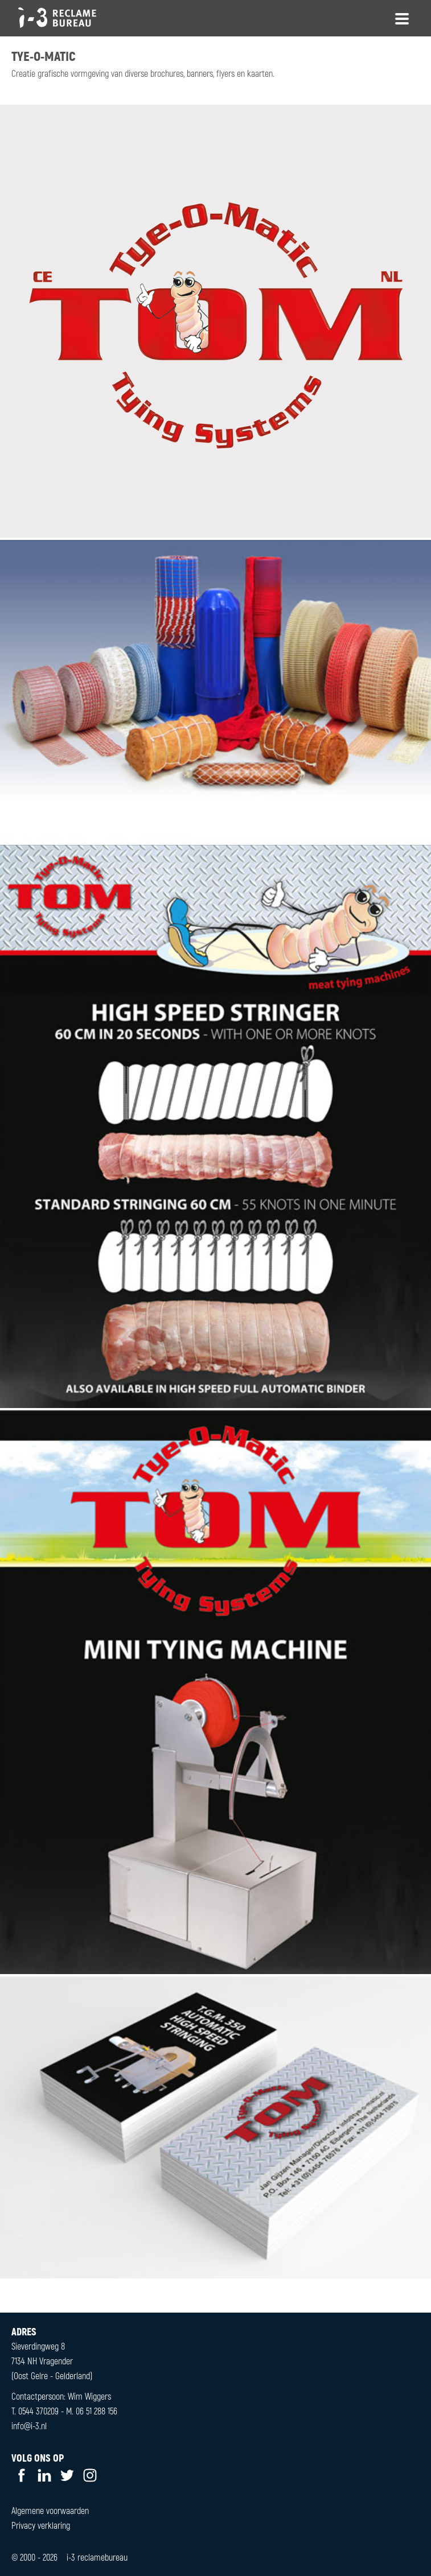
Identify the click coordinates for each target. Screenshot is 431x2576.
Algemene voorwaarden (50, 2510)
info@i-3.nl (29, 2425)
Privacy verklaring (40, 2525)
